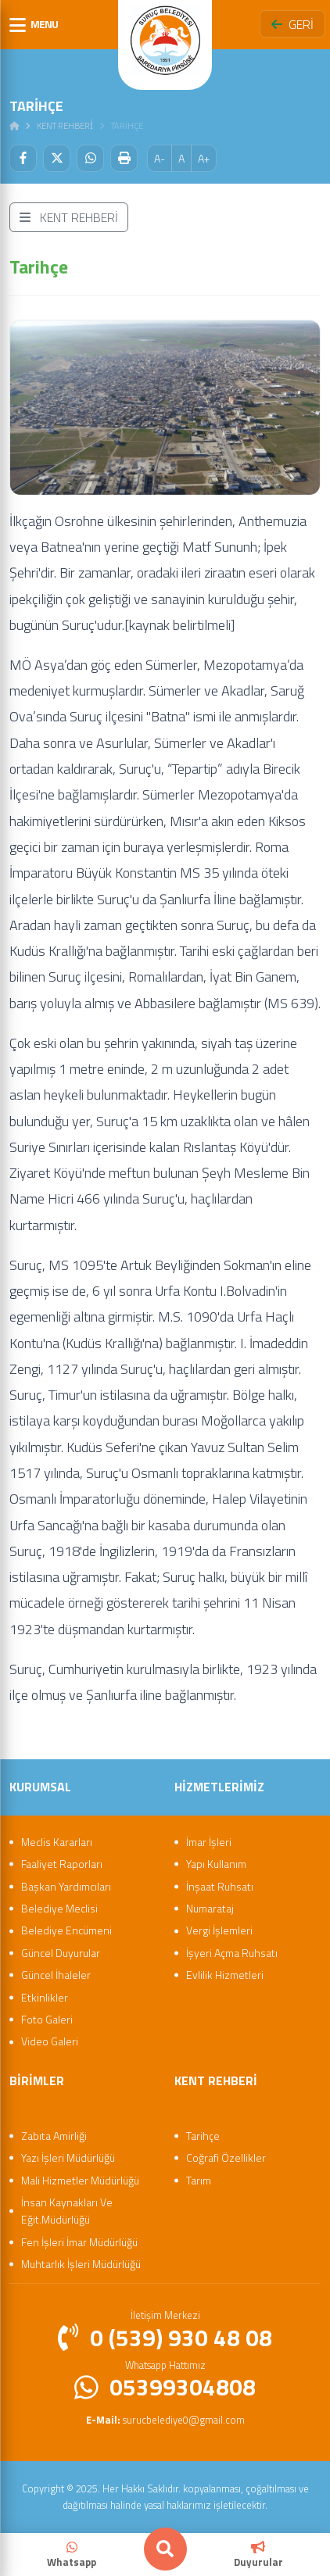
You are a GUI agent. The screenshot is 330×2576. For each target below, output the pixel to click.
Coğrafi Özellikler (226, 2157)
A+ (204, 158)
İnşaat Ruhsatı (219, 1886)
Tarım (198, 2180)
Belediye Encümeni (66, 1930)
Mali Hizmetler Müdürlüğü (80, 2180)
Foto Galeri (47, 2019)
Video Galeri (49, 2041)
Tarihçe (203, 2135)
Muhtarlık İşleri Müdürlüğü (81, 2264)
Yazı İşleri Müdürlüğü (68, 2157)
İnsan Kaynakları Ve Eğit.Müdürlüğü (67, 2210)
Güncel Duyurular (60, 1953)
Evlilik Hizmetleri (225, 1974)
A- (159, 158)
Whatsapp (71, 2555)
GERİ (292, 24)
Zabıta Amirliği (54, 2135)
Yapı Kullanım (216, 1863)
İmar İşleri (208, 1842)
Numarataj (210, 1908)
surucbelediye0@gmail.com (165, 2420)
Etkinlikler (44, 1997)
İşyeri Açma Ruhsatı (232, 1953)
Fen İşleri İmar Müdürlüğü (79, 2242)
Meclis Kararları (56, 1842)
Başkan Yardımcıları (66, 1886)
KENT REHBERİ (69, 217)
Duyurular (258, 2555)
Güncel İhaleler (56, 1974)
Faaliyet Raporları (61, 1863)
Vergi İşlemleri (219, 1930)
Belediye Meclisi (59, 1908)
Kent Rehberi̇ (65, 126)
